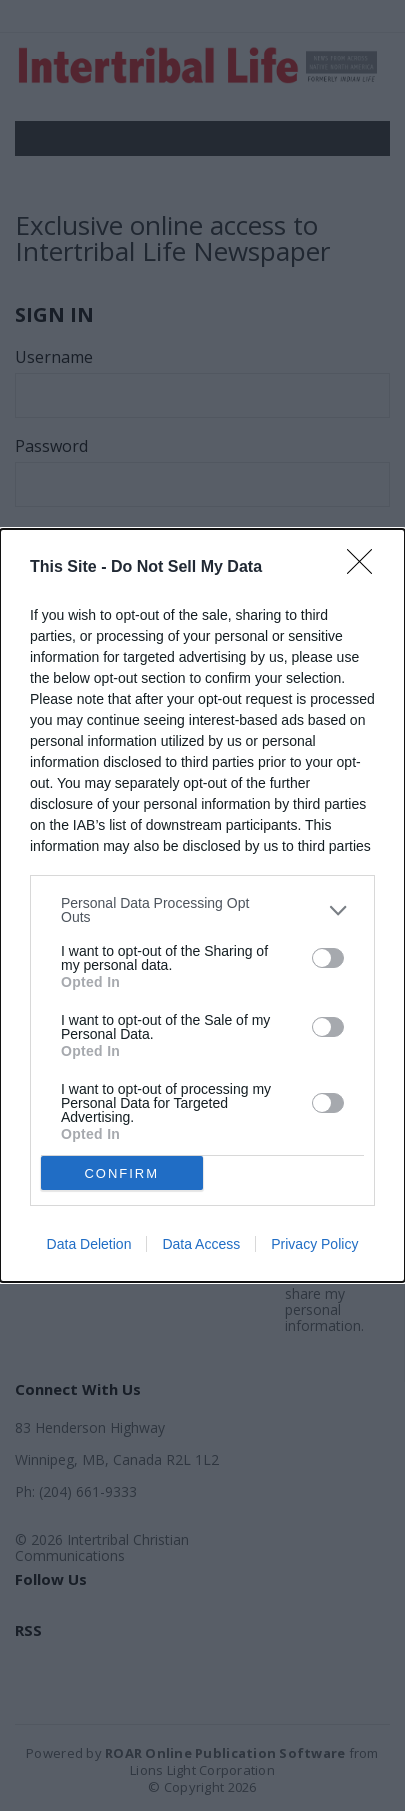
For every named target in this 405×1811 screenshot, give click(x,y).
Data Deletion (89, 1244)
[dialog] (202, 905)
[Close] (366, 568)
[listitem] (202, 910)
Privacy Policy (314, 1244)
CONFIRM (121, 1173)
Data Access (201, 1244)
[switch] (328, 958)
